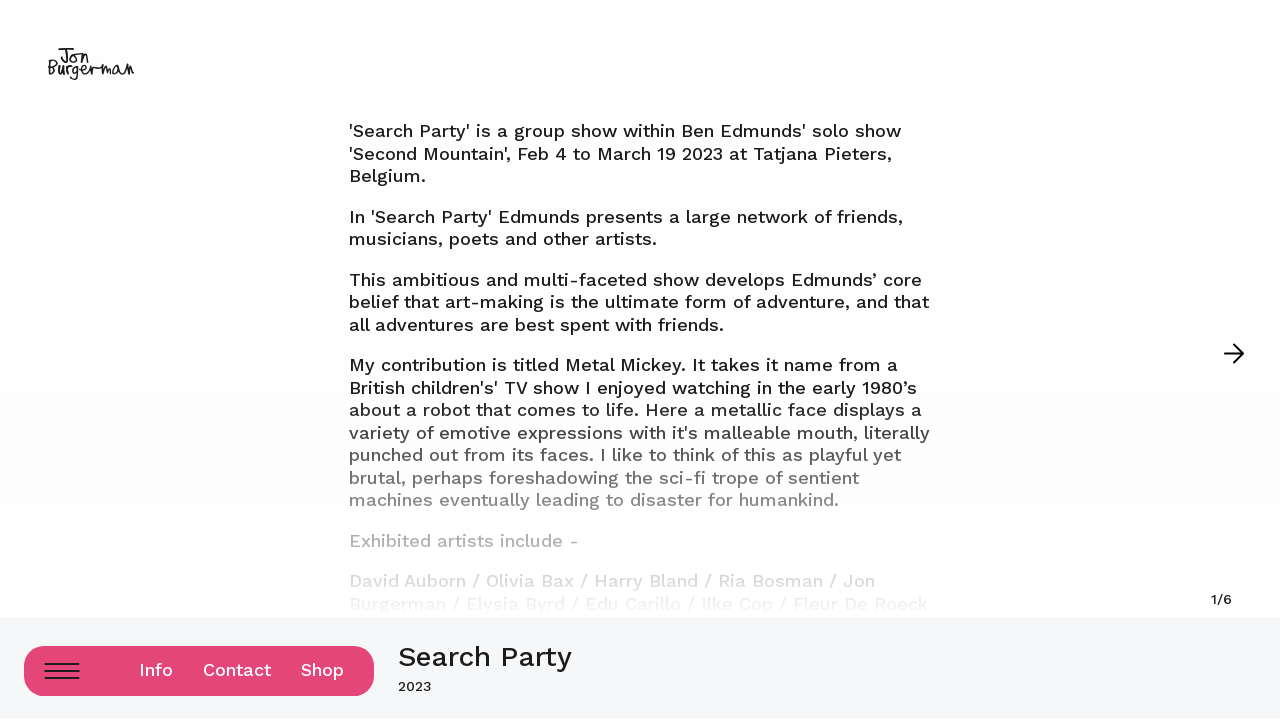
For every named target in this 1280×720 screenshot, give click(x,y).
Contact (237, 669)
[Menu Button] (61, 671)
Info (156, 669)
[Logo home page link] (91, 64)
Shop (322, 669)
